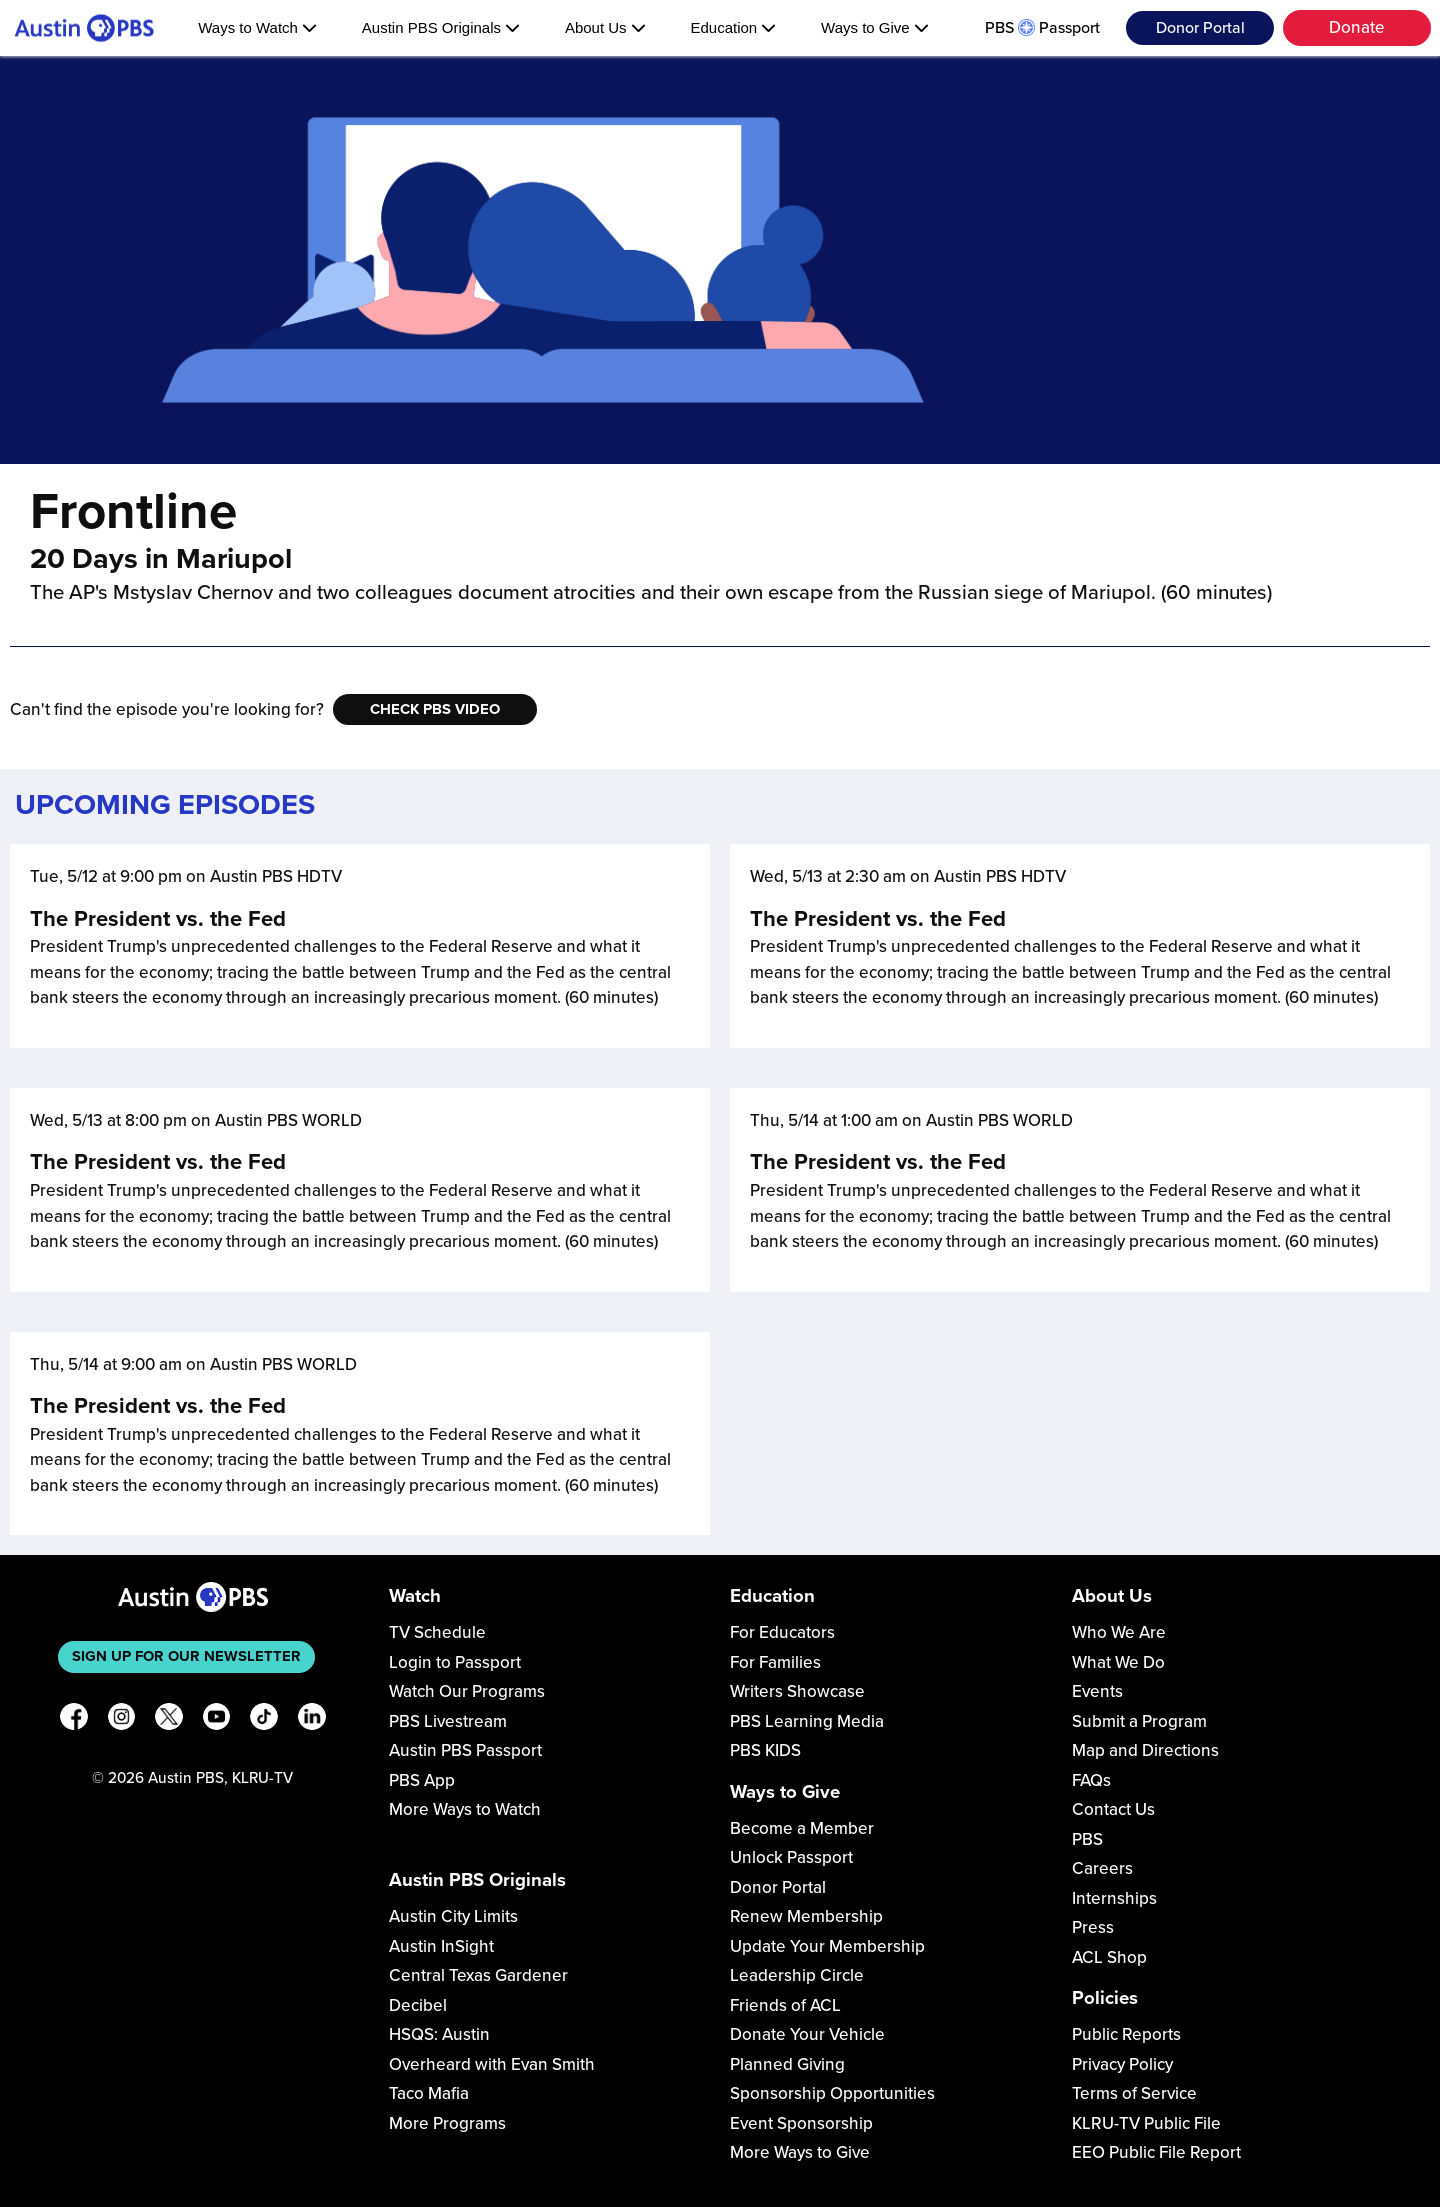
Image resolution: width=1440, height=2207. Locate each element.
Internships (1114, 1898)
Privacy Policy (1122, 2064)
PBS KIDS (765, 1750)
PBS (1087, 1839)
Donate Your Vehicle (807, 2034)
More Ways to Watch (465, 1809)
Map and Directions (1145, 1750)
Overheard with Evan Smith (492, 2064)
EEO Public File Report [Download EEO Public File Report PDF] (1156, 2152)
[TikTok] (264, 1720)
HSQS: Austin (439, 2034)
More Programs (447, 2123)
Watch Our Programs (467, 1691)
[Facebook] (74, 1720)
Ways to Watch (257, 27)
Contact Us (1113, 1809)
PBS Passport (1042, 28)
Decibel (418, 2005)
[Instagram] (122, 1720)
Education (733, 27)
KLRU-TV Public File (1146, 2123)
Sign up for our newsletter (186, 1656)
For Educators (782, 1632)
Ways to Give (875, 27)
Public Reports (1126, 2034)
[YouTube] (217, 1720)
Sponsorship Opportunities (832, 2093)
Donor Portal (1200, 28)
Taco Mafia (429, 2093)
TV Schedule (437, 1632)
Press (1093, 1927)
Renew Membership (806, 1916)
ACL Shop (1109, 1957)
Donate (1357, 27)
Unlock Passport (791, 1857)
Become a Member (802, 1828)
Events (1097, 1691)
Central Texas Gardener (478, 1975)
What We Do (1118, 1662)
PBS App (422, 1780)
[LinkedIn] (312, 1720)
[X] (169, 1720)
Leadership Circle (797, 1975)
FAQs (1091, 1780)
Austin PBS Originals (441, 27)
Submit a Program (1139, 1721)
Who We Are (1119, 1632)
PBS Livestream (448, 1721)
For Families (775, 1662)
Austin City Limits (453, 1916)
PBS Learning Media (807, 1721)
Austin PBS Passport (465, 1750)
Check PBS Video (435, 709)
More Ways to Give (800, 2152)
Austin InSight (441, 1946)
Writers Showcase (797, 1691)
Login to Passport (455, 1662)
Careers (1102, 1868)
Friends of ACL (785, 2005)
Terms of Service (1134, 2093)
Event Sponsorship (801, 2123)
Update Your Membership (827, 1946)
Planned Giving (787, 2064)
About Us (605, 27)
